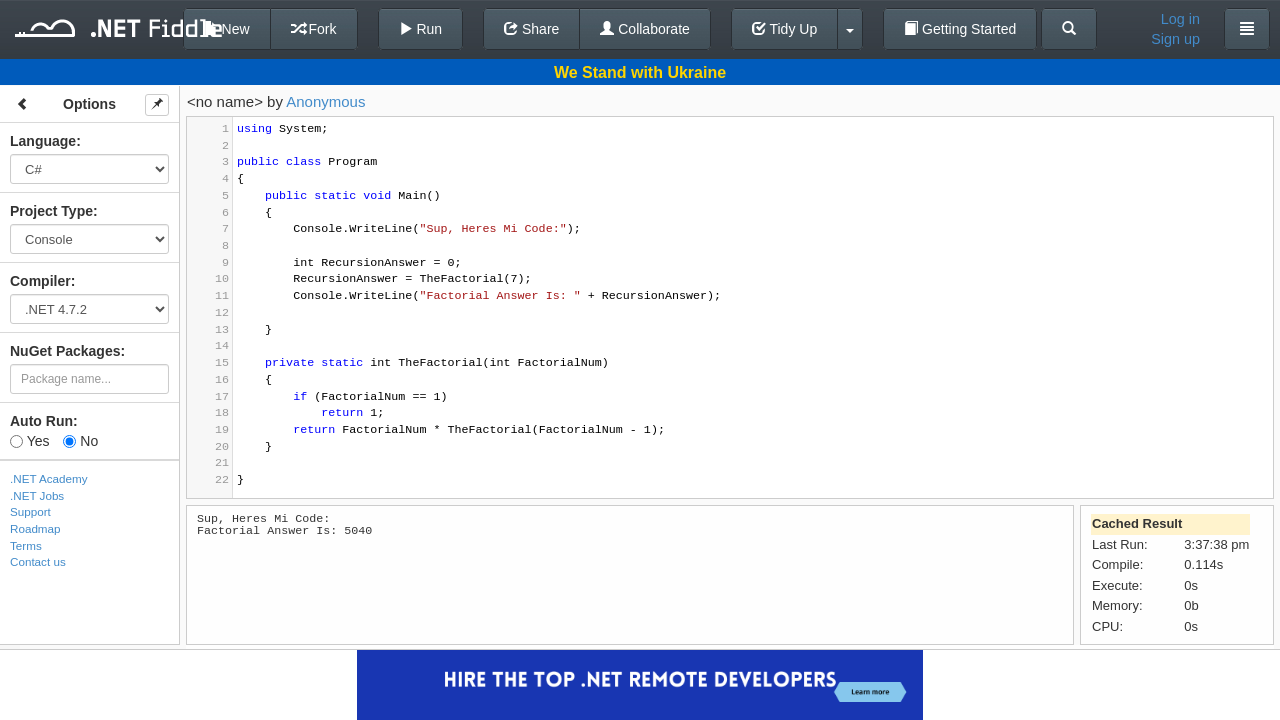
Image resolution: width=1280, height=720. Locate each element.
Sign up (1175, 39)
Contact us (38, 561)
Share (531, 29)
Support (30, 511)
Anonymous (325, 101)
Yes (29, 441)
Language (43, 141)
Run (421, 29)
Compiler (40, 281)
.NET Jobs (37, 495)
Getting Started (960, 29)
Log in (1180, 19)
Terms (26, 545)
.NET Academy (49, 478)
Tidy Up (784, 29)
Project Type (51, 211)
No (80, 441)
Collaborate (645, 29)
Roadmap (35, 528)
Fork (314, 29)
